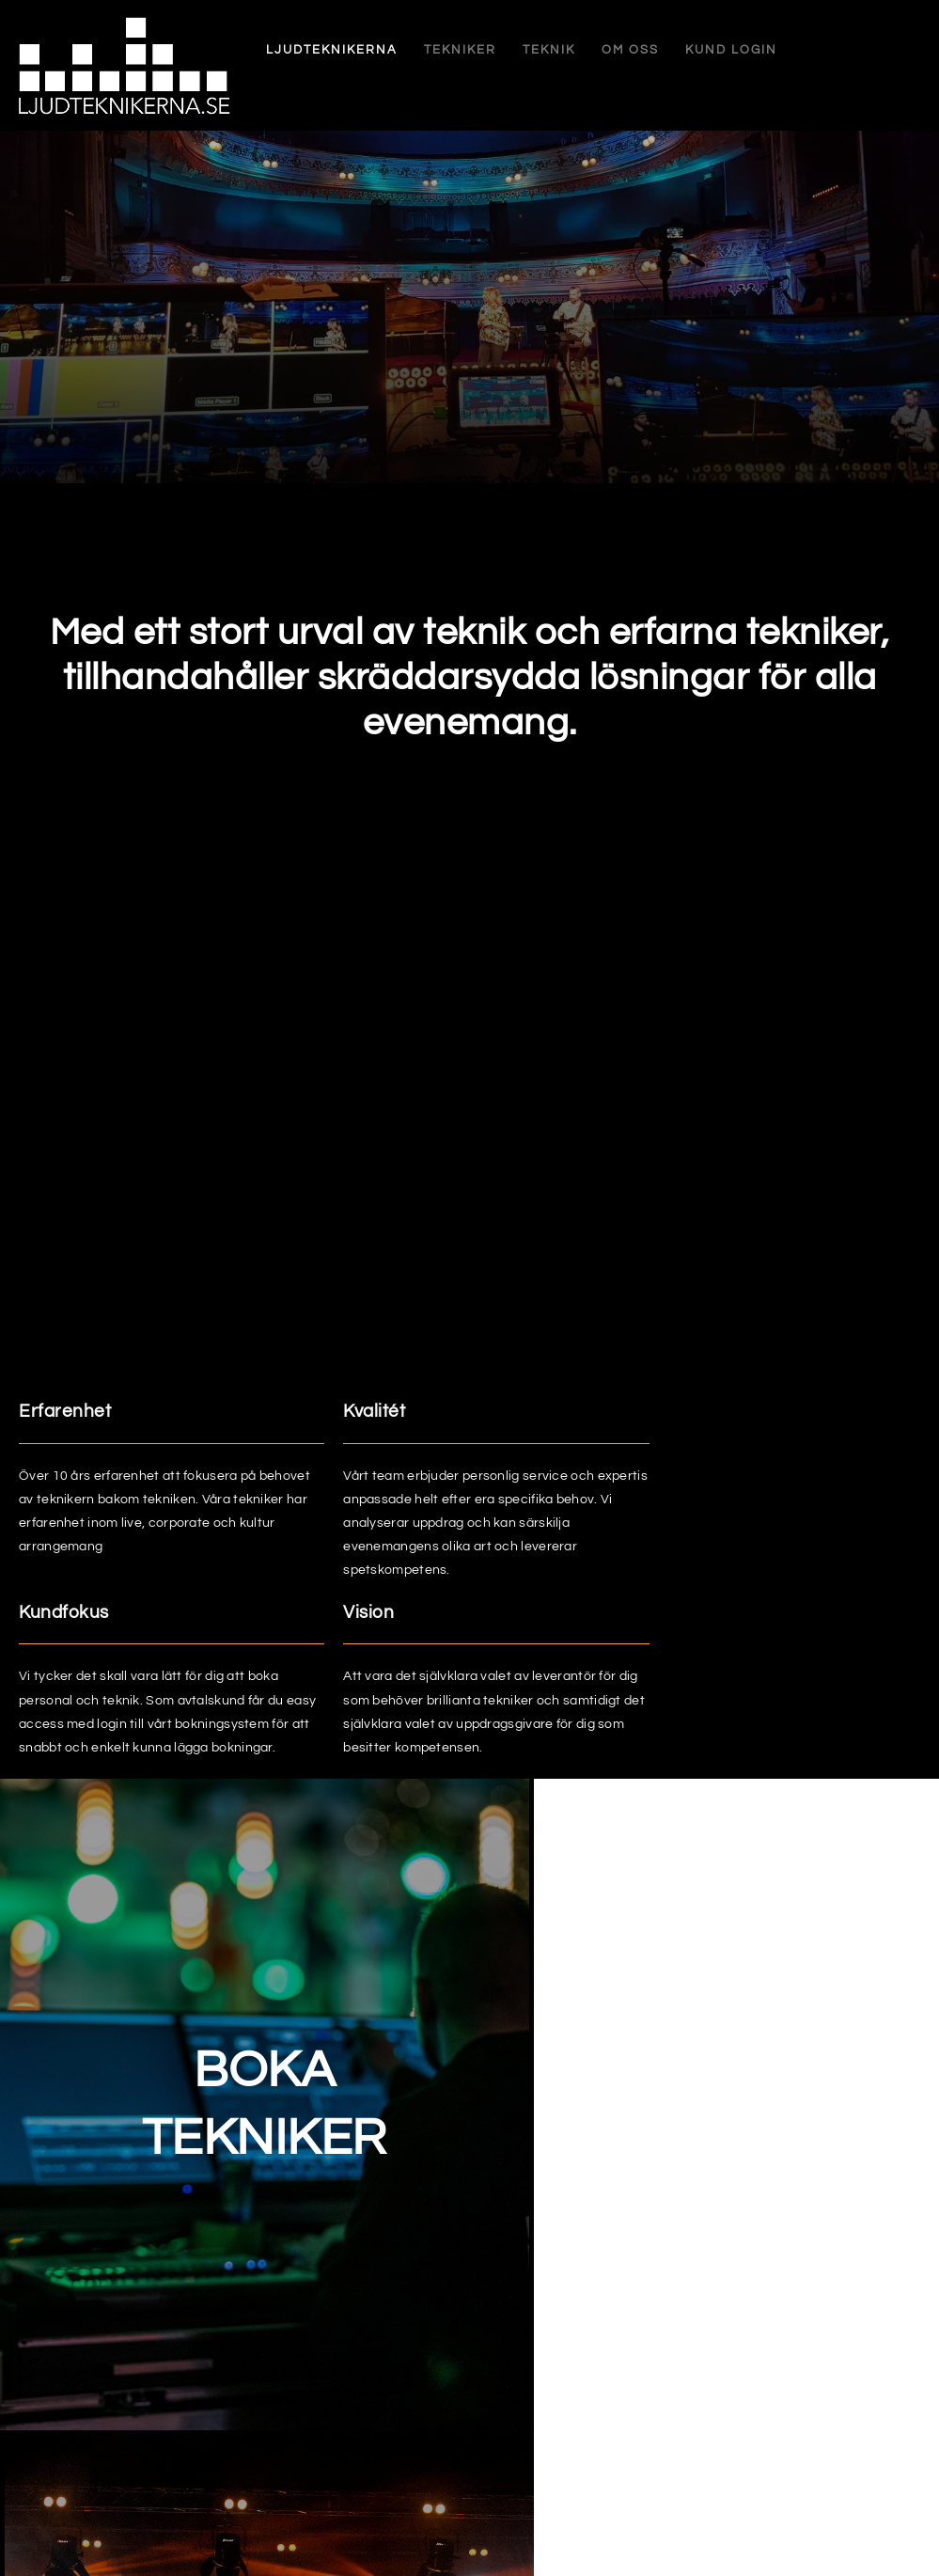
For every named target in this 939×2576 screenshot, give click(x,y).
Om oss (579, 49)
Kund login (680, 49)
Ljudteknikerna (281, 49)
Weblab (896, 2545)
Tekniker (409, 49)
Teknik (498, 49)
